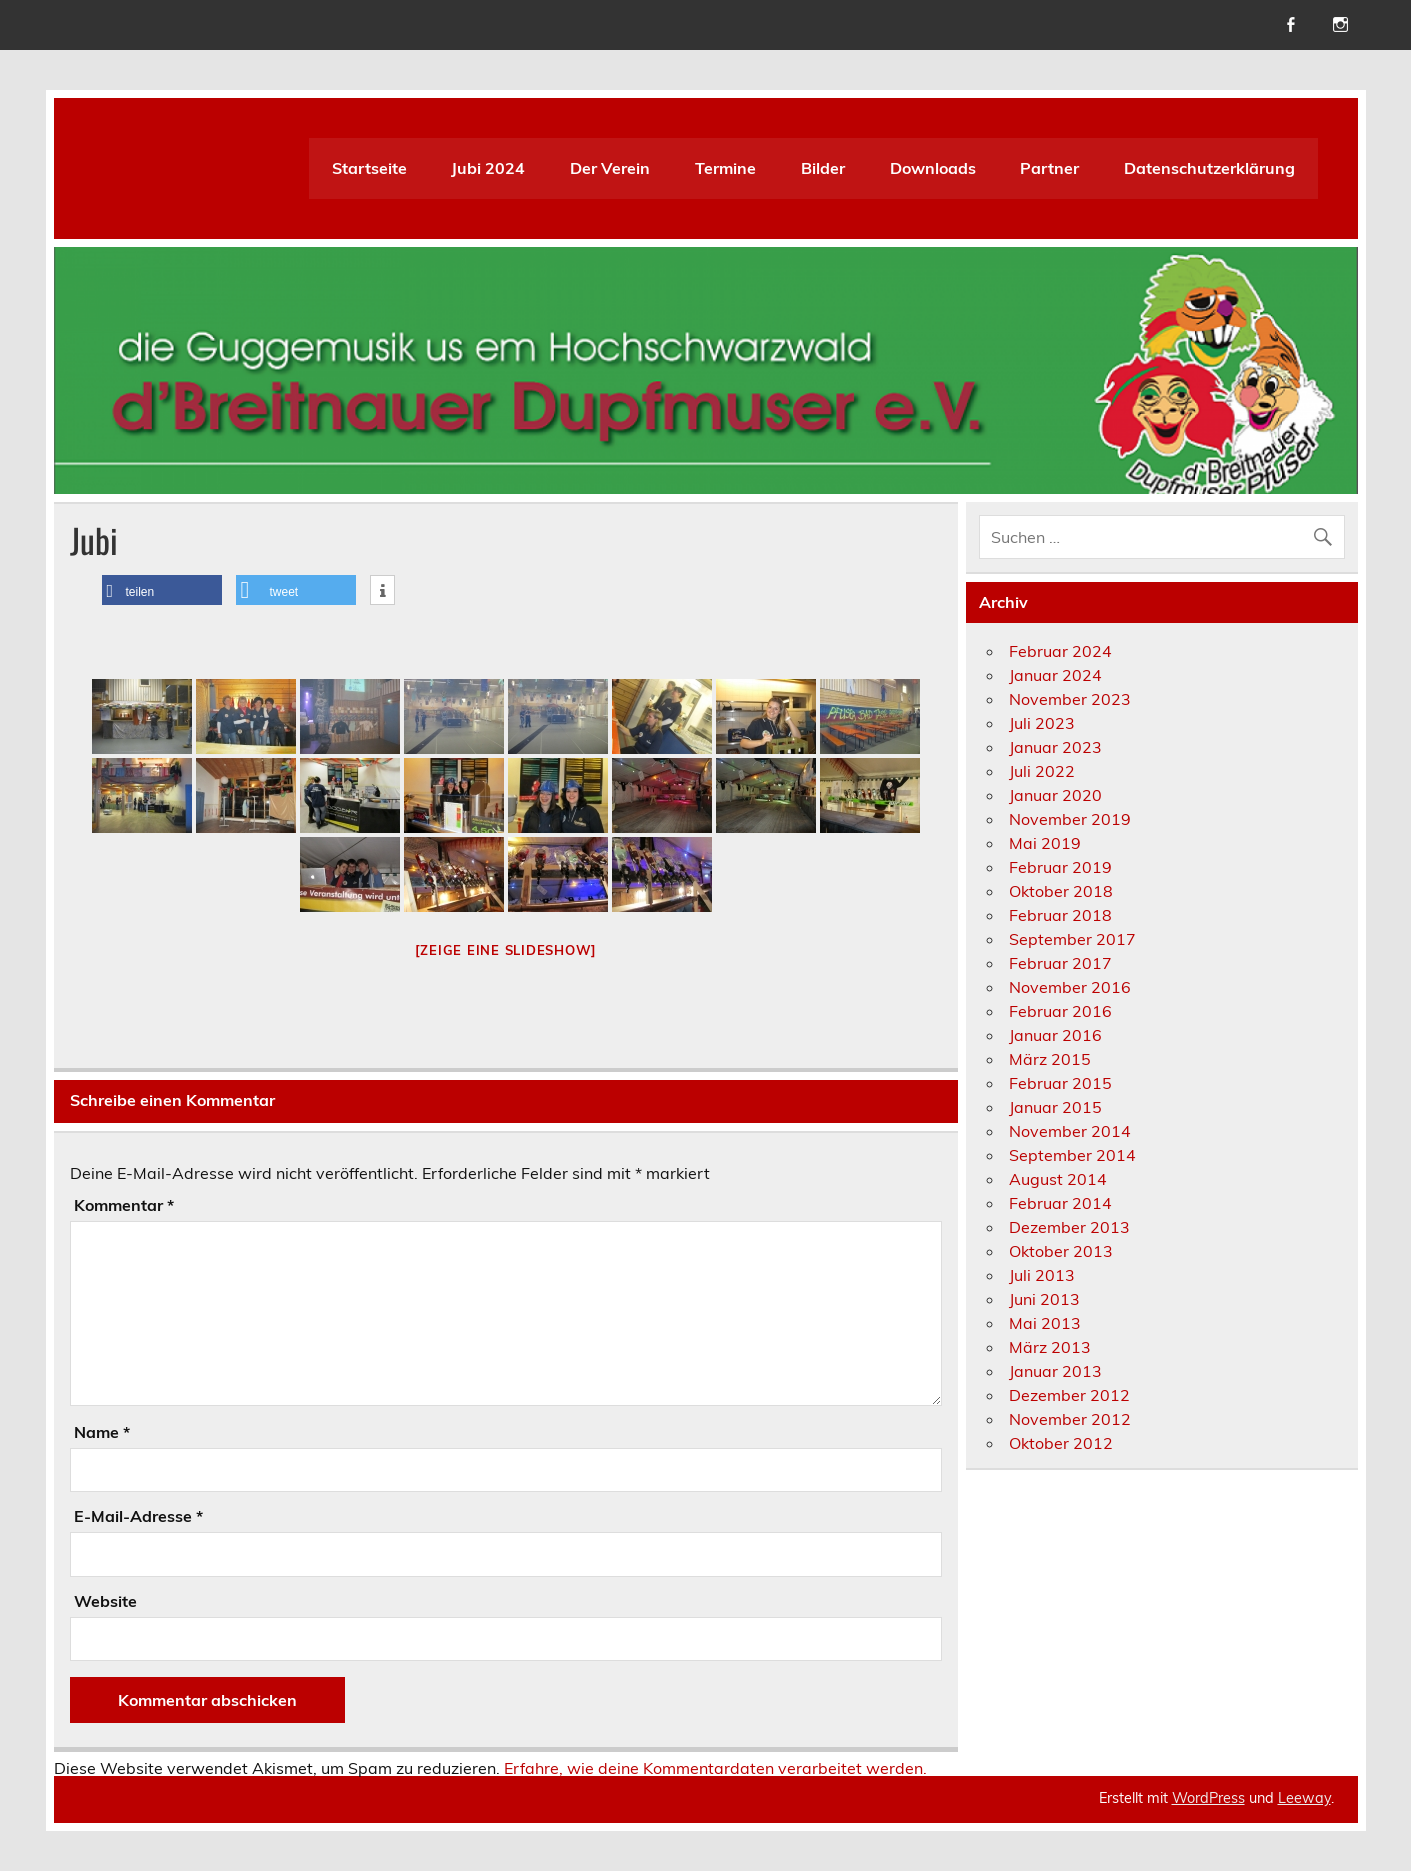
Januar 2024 (1055, 675)
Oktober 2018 (1061, 891)
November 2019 (1070, 819)
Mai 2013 (1045, 1323)
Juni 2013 (1044, 1299)
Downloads (933, 168)
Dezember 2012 (1069, 1395)
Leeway (1304, 1798)
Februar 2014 (1060, 1203)
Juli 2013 (1042, 1275)
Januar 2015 (1055, 1107)
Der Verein (610, 168)
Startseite (369, 168)
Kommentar (124, 1205)
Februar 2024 (1060, 651)
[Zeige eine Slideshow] (506, 950)
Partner (1049, 168)
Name (102, 1432)
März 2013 (1050, 1347)
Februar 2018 (1060, 915)
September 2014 (1072, 1155)
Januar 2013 (1055, 1371)
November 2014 (1070, 1131)
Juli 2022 (1042, 771)
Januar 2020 (1055, 795)
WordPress (1208, 1798)
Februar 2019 (1060, 867)
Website (105, 1601)
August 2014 (1058, 1179)
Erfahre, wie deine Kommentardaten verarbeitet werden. (715, 1768)
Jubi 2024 (488, 168)
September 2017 (1072, 939)
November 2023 (1070, 699)
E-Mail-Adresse (138, 1516)
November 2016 (1070, 987)
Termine (725, 168)
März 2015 (1050, 1059)
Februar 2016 (1060, 1011)
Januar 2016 (1055, 1035)
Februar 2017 (1060, 963)
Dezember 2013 (1069, 1227)
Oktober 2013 (1061, 1251)
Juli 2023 (1042, 723)
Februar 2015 (1060, 1083)
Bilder (823, 168)
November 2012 (1070, 1419)
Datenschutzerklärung (1209, 168)
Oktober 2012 (1061, 1443)
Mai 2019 (1045, 843)
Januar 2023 (1055, 747)
